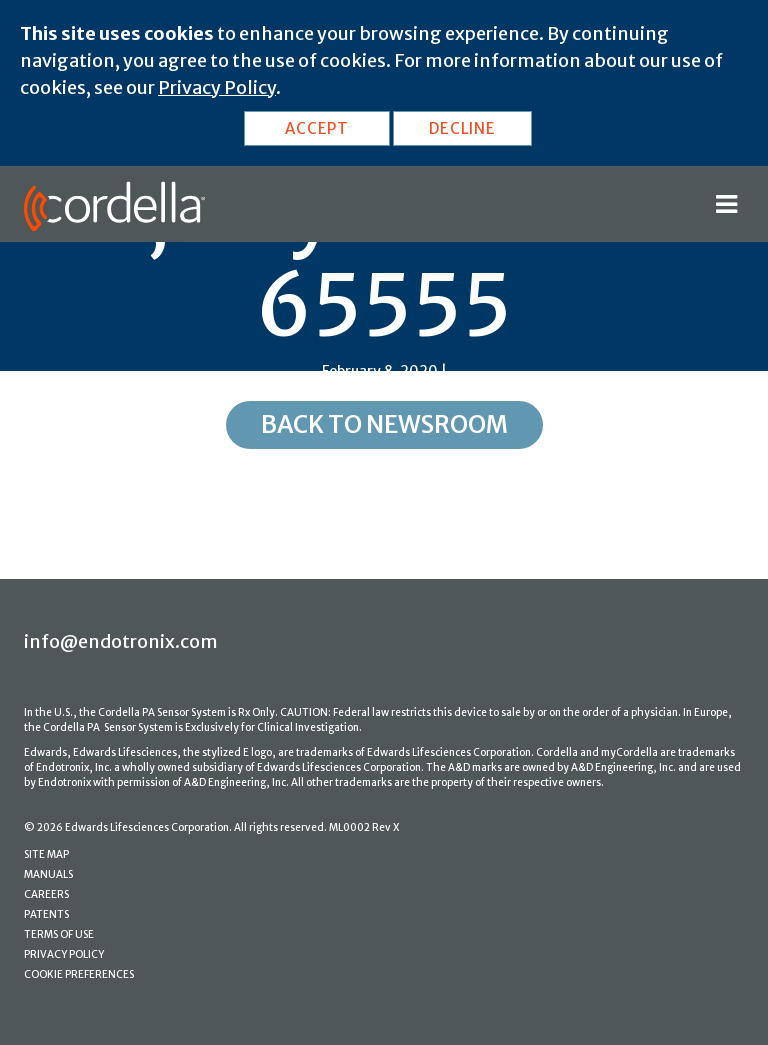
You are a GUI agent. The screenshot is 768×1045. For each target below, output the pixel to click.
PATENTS (46, 914)
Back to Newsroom (384, 424)
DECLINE (462, 128)
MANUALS (48, 874)
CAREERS (46, 894)
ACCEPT (317, 128)
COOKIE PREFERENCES (79, 974)
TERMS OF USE (59, 934)
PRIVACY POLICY (64, 954)
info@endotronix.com (121, 641)
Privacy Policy (217, 87)
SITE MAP (46, 854)
